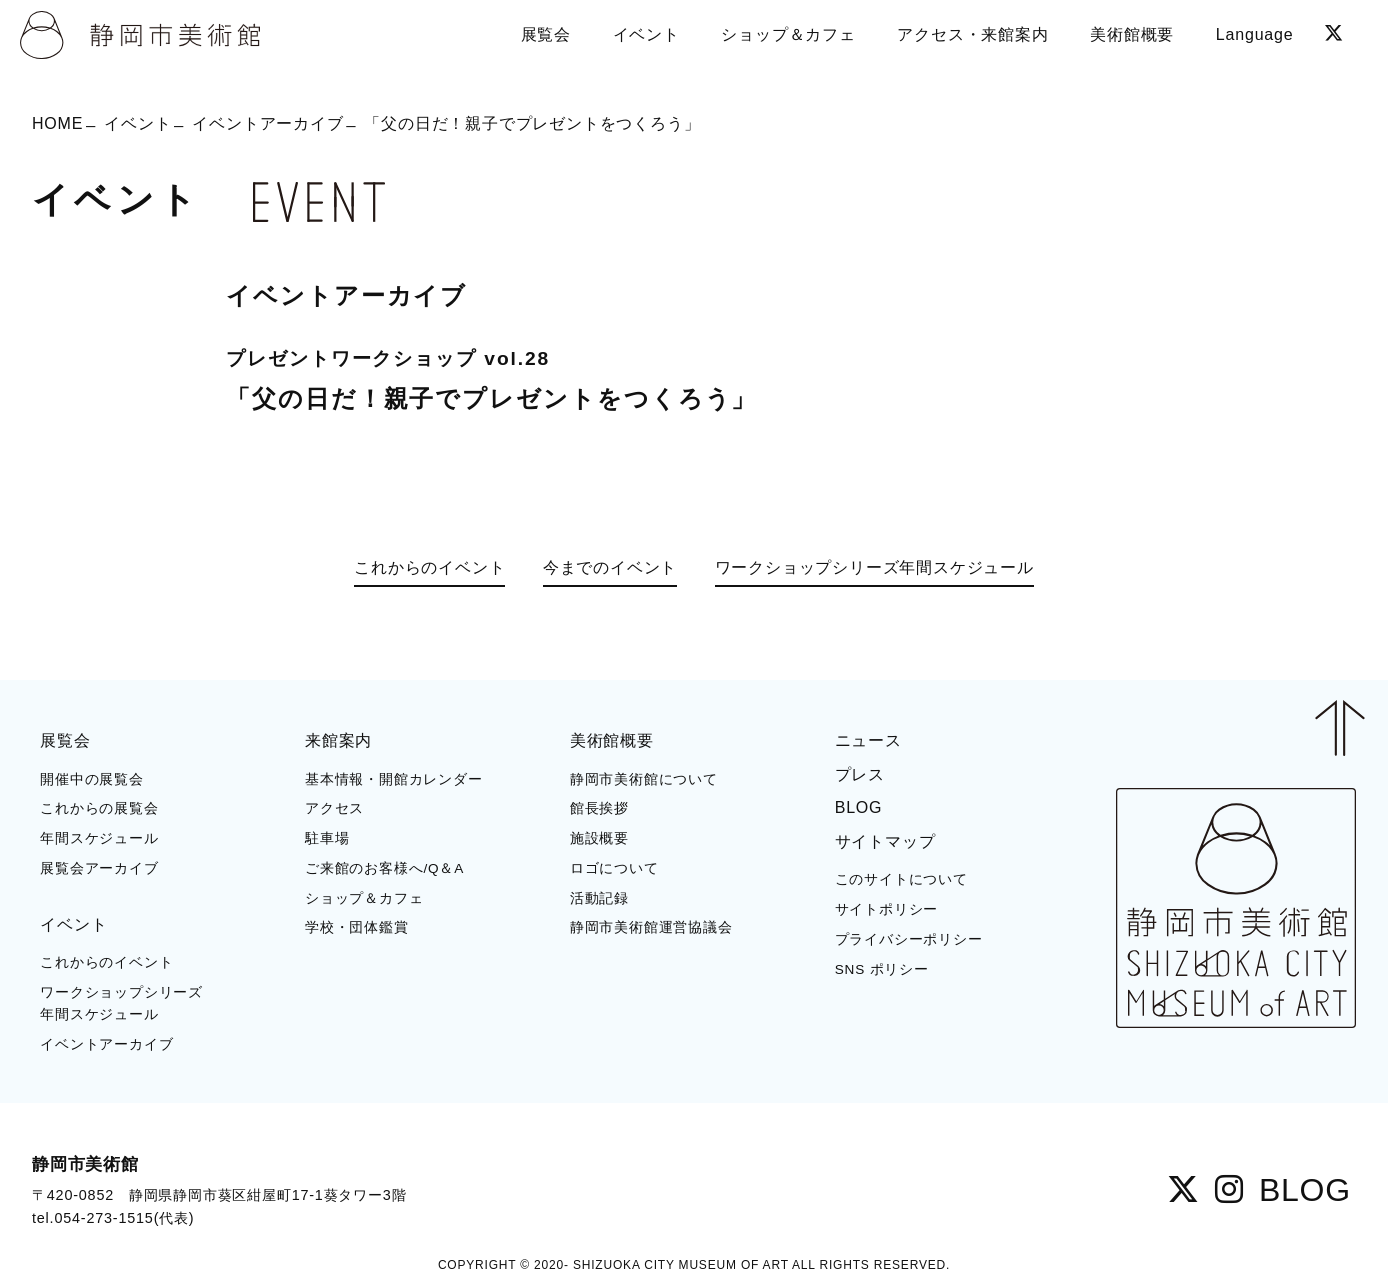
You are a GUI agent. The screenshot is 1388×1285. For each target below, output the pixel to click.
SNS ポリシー (882, 969)
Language (1255, 34)
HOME (57, 122)
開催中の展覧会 (92, 779)
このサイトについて (901, 879)
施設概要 (599, 838)
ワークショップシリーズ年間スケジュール (874, 567)
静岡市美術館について (644, 779)
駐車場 (327, 838)
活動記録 (599, 898)
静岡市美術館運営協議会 (651, 927)
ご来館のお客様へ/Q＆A (384, 868)
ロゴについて (614, 868)
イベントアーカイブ (267, 122)
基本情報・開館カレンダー (394, 779)
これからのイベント (429, 567)
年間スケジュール (99, 838)
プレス (860, 774)
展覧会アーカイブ (99, 868)
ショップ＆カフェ (364, 898)
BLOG (859, 807)
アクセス (334, 808)
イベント (137, 122)
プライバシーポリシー (909, 939)
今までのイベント (610, 567)
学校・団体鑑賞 (357, 927)
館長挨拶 (599, 808)
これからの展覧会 (99, 808)
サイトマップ (885, 841)
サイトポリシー (887, 909)
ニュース (868, 740)
